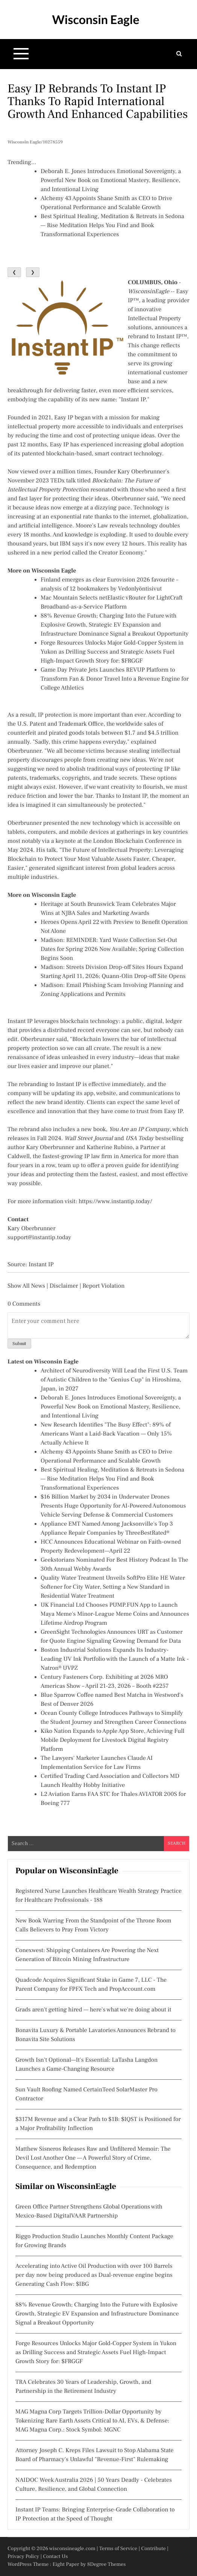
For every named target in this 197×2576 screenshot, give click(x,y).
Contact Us (55, 2556)
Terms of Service (118, 2548)
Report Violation (103, 1286)
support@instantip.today (39, 1237)
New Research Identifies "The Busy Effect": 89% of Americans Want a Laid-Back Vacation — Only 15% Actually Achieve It (106, 1434)
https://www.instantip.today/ (115, 1201)
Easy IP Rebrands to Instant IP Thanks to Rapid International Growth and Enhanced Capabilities (98, 101)
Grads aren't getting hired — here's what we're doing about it (93, 2010)
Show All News (26, 1286)
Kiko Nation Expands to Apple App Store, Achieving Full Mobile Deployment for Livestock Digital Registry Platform (113, 1740)
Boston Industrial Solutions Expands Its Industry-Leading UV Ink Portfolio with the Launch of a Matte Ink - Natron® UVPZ (115, 1659)
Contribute (153, 2548)
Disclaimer (64, 1286)
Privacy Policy (23, 2556)
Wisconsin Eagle (95, 19)
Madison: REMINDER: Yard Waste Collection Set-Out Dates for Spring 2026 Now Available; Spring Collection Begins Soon (112, 949)
